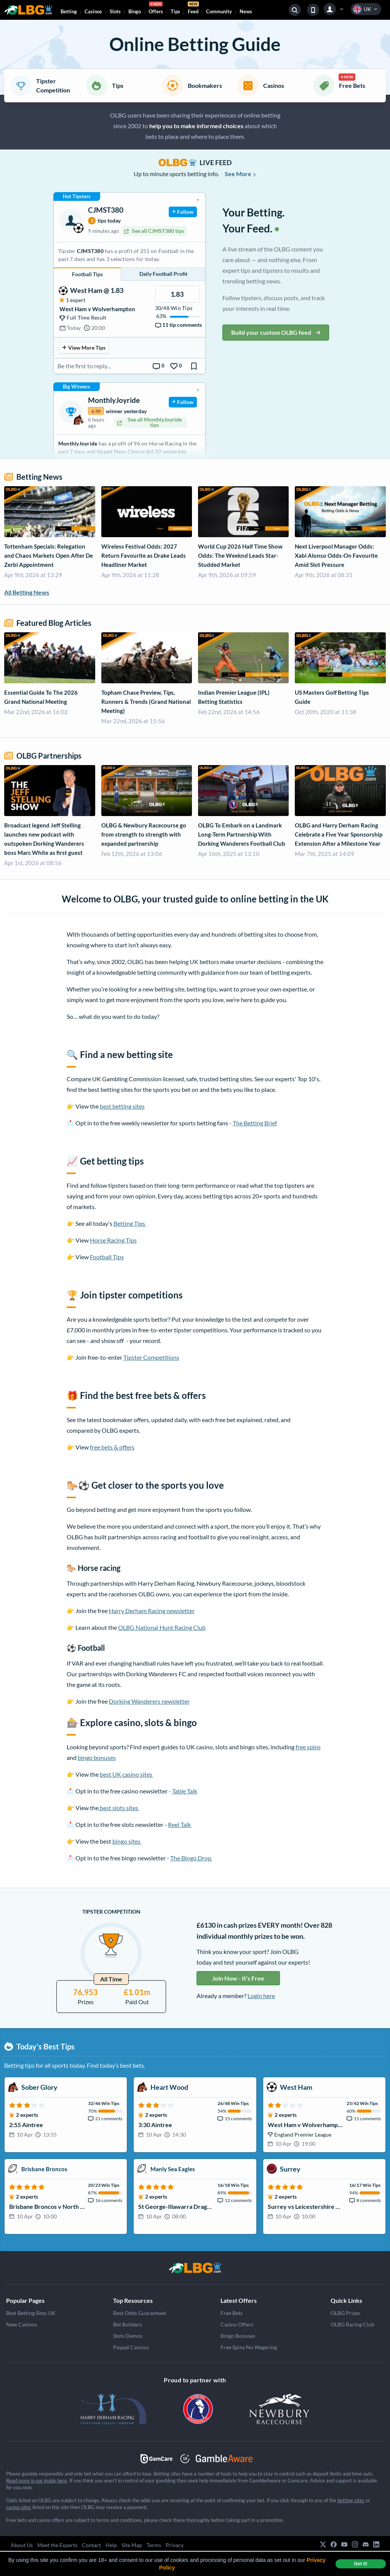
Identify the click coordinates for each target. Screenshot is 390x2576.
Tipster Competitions (151, 1357)
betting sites (350, 2500)
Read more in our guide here (36, 2480)
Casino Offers (237, 2324)
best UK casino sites (126, 1774)
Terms (154, 2545)
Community (219, 11)
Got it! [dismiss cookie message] (360, 2563)
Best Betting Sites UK (31, 2313)
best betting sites (122, 1106)
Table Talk (184, 1791)
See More (240, 173)
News (246, 11)
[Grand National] (195, 2268)
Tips (175, 11)
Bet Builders (127, 2324)
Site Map (131, 2545)
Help (111, 2545)
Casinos (93, 11)
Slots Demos (127, 2336)
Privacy (175, 2545)
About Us (22, 2545)
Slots (115, 11)
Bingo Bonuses (238, 2336)
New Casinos (21, 2324)
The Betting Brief (255, 1123)
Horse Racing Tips (113, 1240)
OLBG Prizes (345, 2313)
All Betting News (26, 592)
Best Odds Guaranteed (139, 2313)
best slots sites (119, 1807)
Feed (193, 8)
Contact (91, 2545)
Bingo (134, 11)
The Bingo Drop (191, 1858)
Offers (156, 8)
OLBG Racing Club (352, 2324)
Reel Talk (180, 1824)
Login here (261, 1995)
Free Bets (232, 2313)
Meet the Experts (57, 2545)
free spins (308, 1746)
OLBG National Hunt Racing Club (162, 1627)
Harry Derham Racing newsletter (152, 1610)
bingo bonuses (97, 1757)
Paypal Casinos (131, 2347)
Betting (69, 11)
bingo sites (127, 1841)
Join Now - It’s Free (238, 1978)
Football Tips (107, 1256)
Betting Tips (129, 1223)
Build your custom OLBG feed (275, 332)
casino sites (18, 2507)
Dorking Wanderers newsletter (149, 1701)
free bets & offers (112, 1447)
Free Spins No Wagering (249, 2347)
